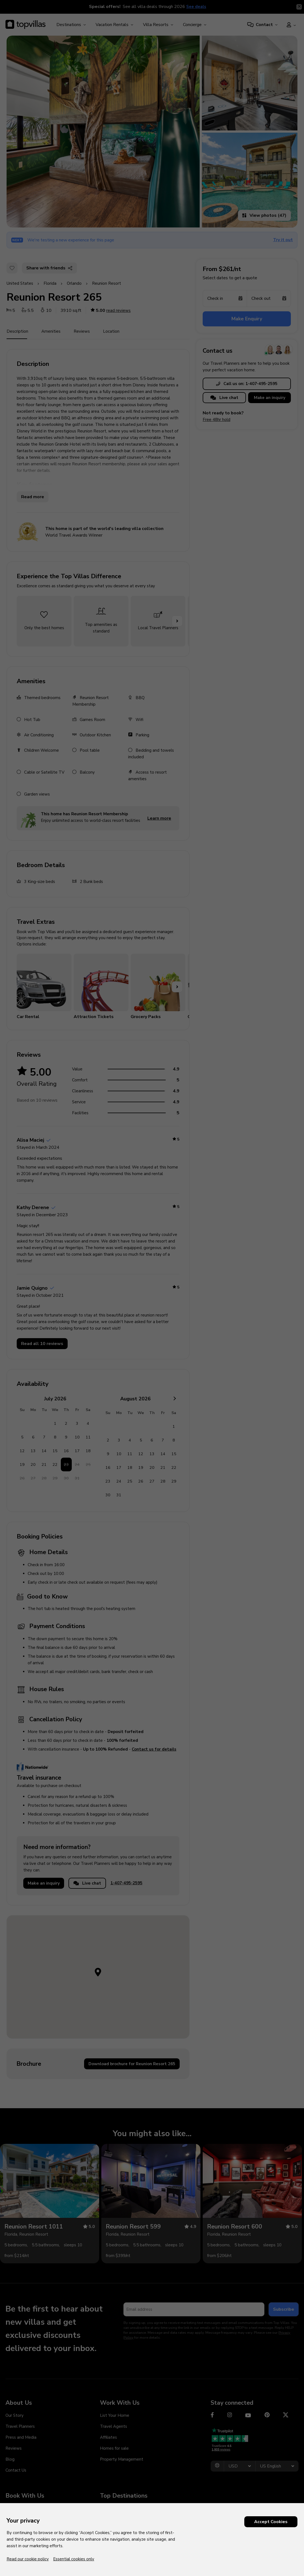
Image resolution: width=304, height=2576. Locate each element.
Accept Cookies (271, 2522)
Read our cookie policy (28, 2559)
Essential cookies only (73, 2559)
